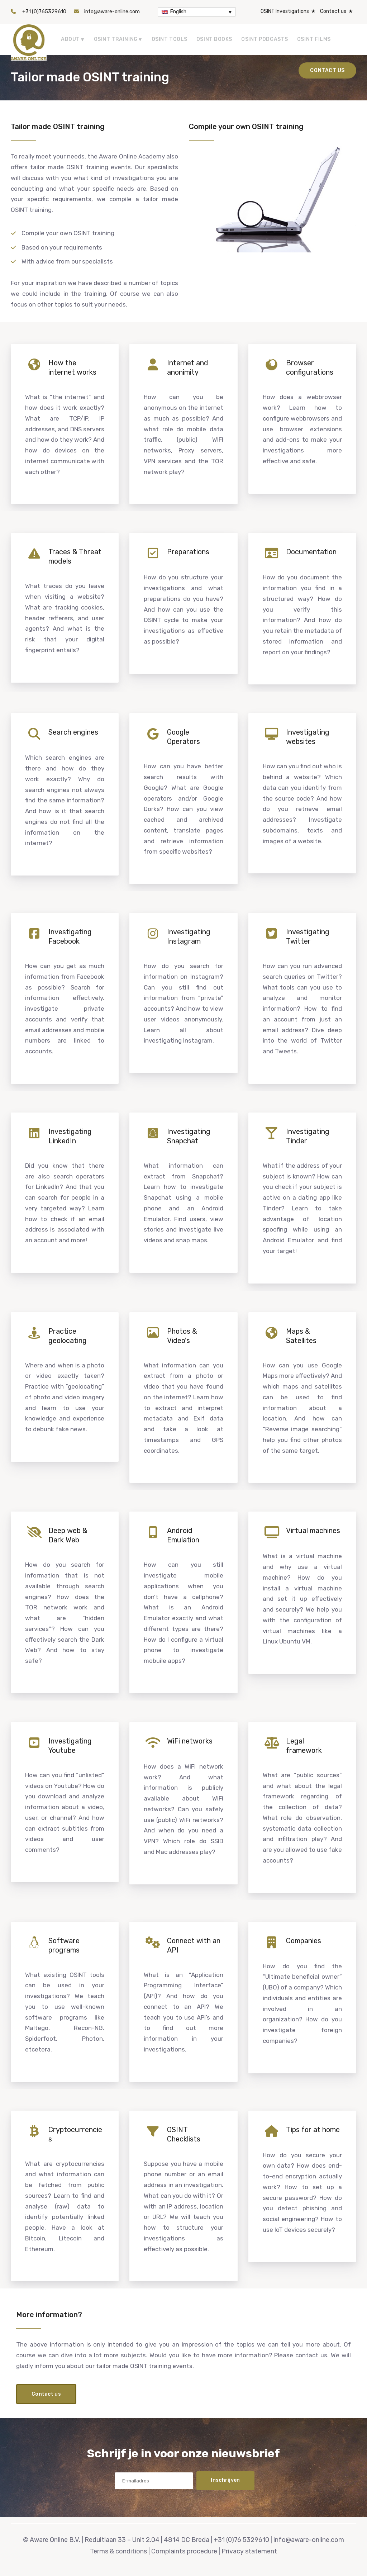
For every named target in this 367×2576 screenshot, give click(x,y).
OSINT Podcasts (264, 39)
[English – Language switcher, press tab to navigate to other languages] (196, 11)
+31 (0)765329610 (44, 12)
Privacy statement (249, 2551)
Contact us (333, 11)
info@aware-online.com (112, 12)
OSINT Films (314, 39)
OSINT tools (169, 39)
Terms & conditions (118, 2551)
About (70, 39)
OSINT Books (214, 39)
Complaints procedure (184, 2551)
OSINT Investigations (285, 11)
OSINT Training (116, 39)
